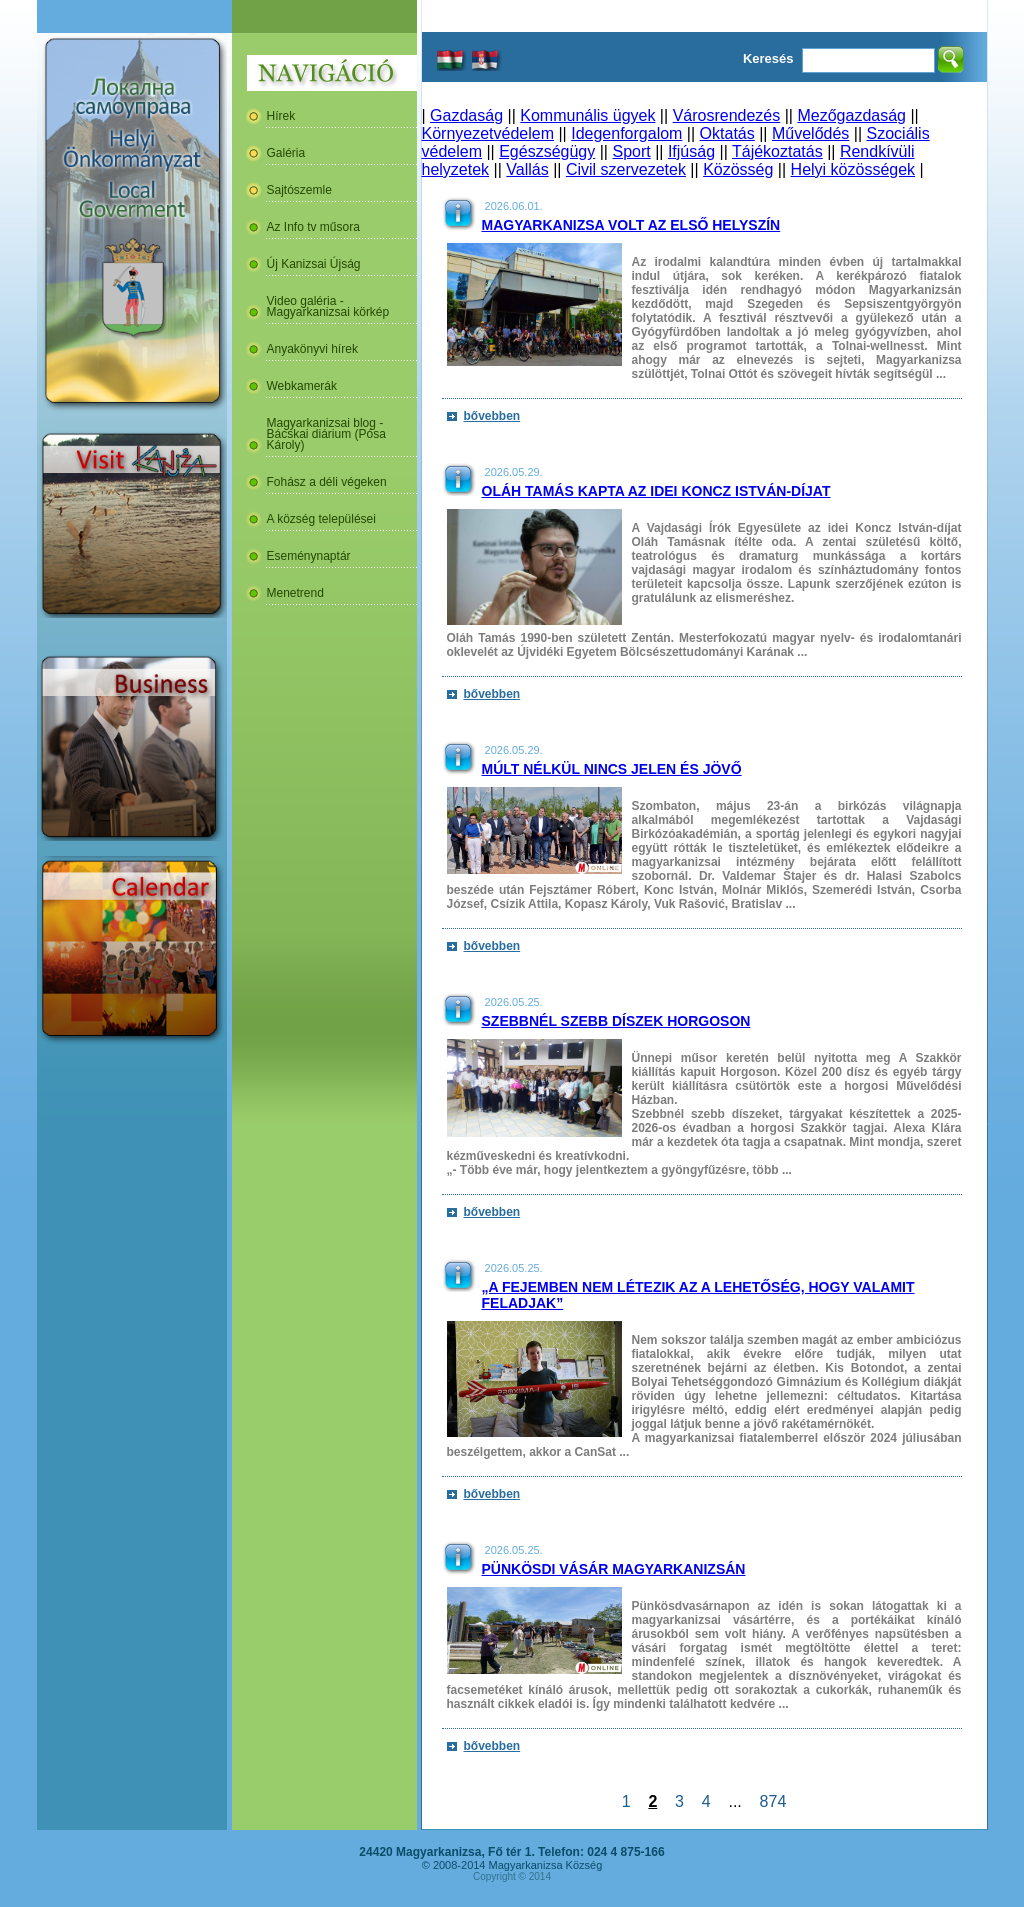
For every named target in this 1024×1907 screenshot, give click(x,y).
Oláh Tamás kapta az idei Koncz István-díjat (656, 491)
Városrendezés (727, 115)
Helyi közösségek (853, 169)
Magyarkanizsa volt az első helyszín (631, 225)
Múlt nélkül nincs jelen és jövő (612, 769)
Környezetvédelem (488, 133)
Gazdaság (466, 115)
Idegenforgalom (626, 133)
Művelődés (810, 133)
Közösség (738, 169)
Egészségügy (547, 151)
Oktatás (727, 133)
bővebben (492, 416)
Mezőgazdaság (851, 115)
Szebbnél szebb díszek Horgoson (616, 1021)
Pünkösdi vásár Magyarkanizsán (614, 1569)
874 (773, 1801)
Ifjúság (691, 151)
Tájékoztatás (777, 151)
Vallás (527, 169)
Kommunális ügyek (587, 115)
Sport (631, 151)
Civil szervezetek (626, 169)
